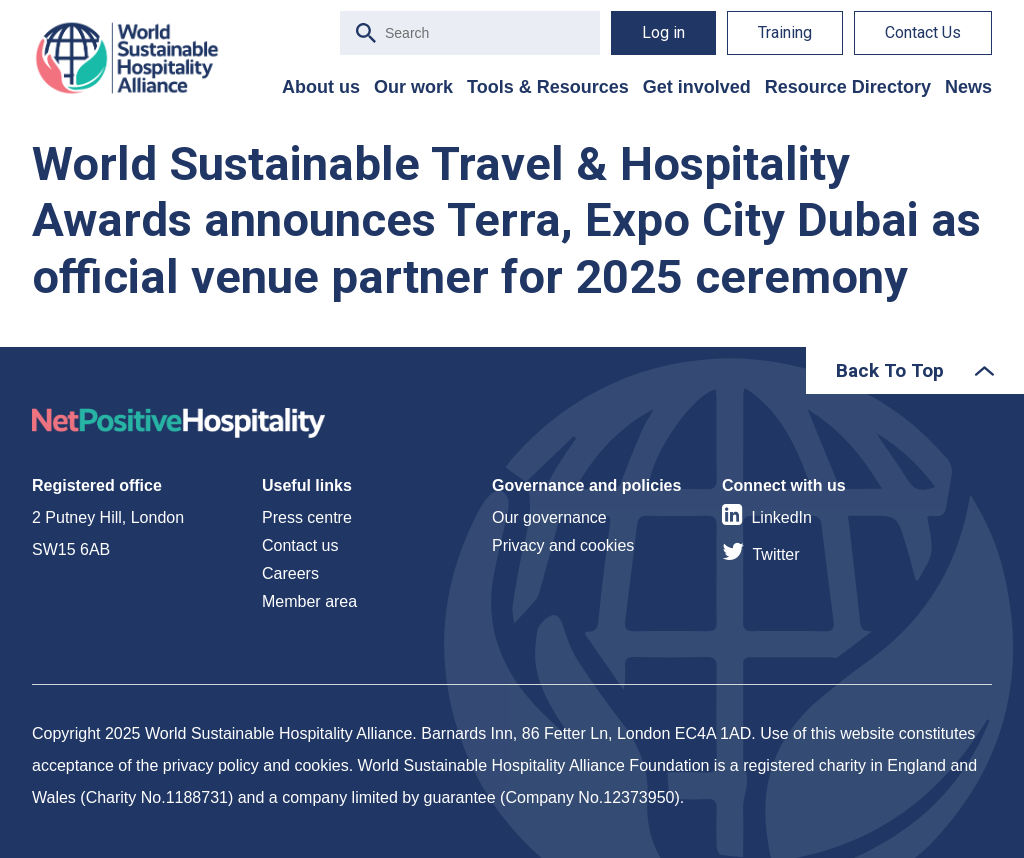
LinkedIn (781, 517)
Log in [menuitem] (663, 32)
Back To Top (890, 370)
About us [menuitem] (321, 87)
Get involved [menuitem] (697, 87)
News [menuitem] (968, 87)
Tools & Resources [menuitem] (548, 87)
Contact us (300, 545)
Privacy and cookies (563, 545)
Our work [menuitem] (413, 87)
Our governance (549, 517)
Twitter (775, 554)
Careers (290, 573)
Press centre (307, 517)
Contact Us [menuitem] (923, 32)
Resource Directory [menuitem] (848, 87)
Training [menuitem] (785, 32)
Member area (309, 601)
